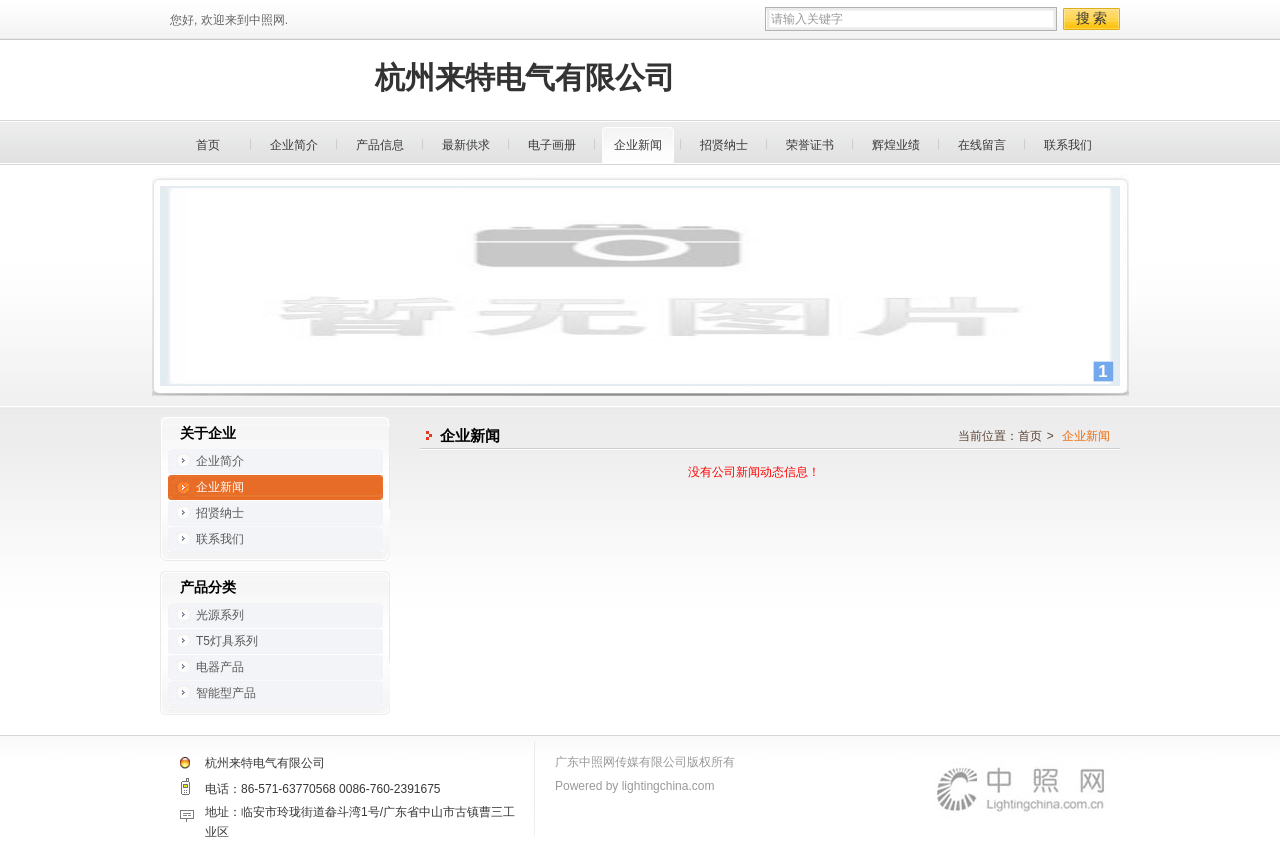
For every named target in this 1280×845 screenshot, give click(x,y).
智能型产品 (226, 693)
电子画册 (552, 145)
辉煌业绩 (896, 145)
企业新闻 (638, 145)
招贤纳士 (724, 145)
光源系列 (220, 615)
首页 (208, 145)
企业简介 (294, 145)
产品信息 (380, 145)
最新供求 (466, 145)
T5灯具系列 (227, 641)
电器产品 (220, 667)
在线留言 (982, 145)
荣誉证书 (810, 145)
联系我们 (1068, 145)
